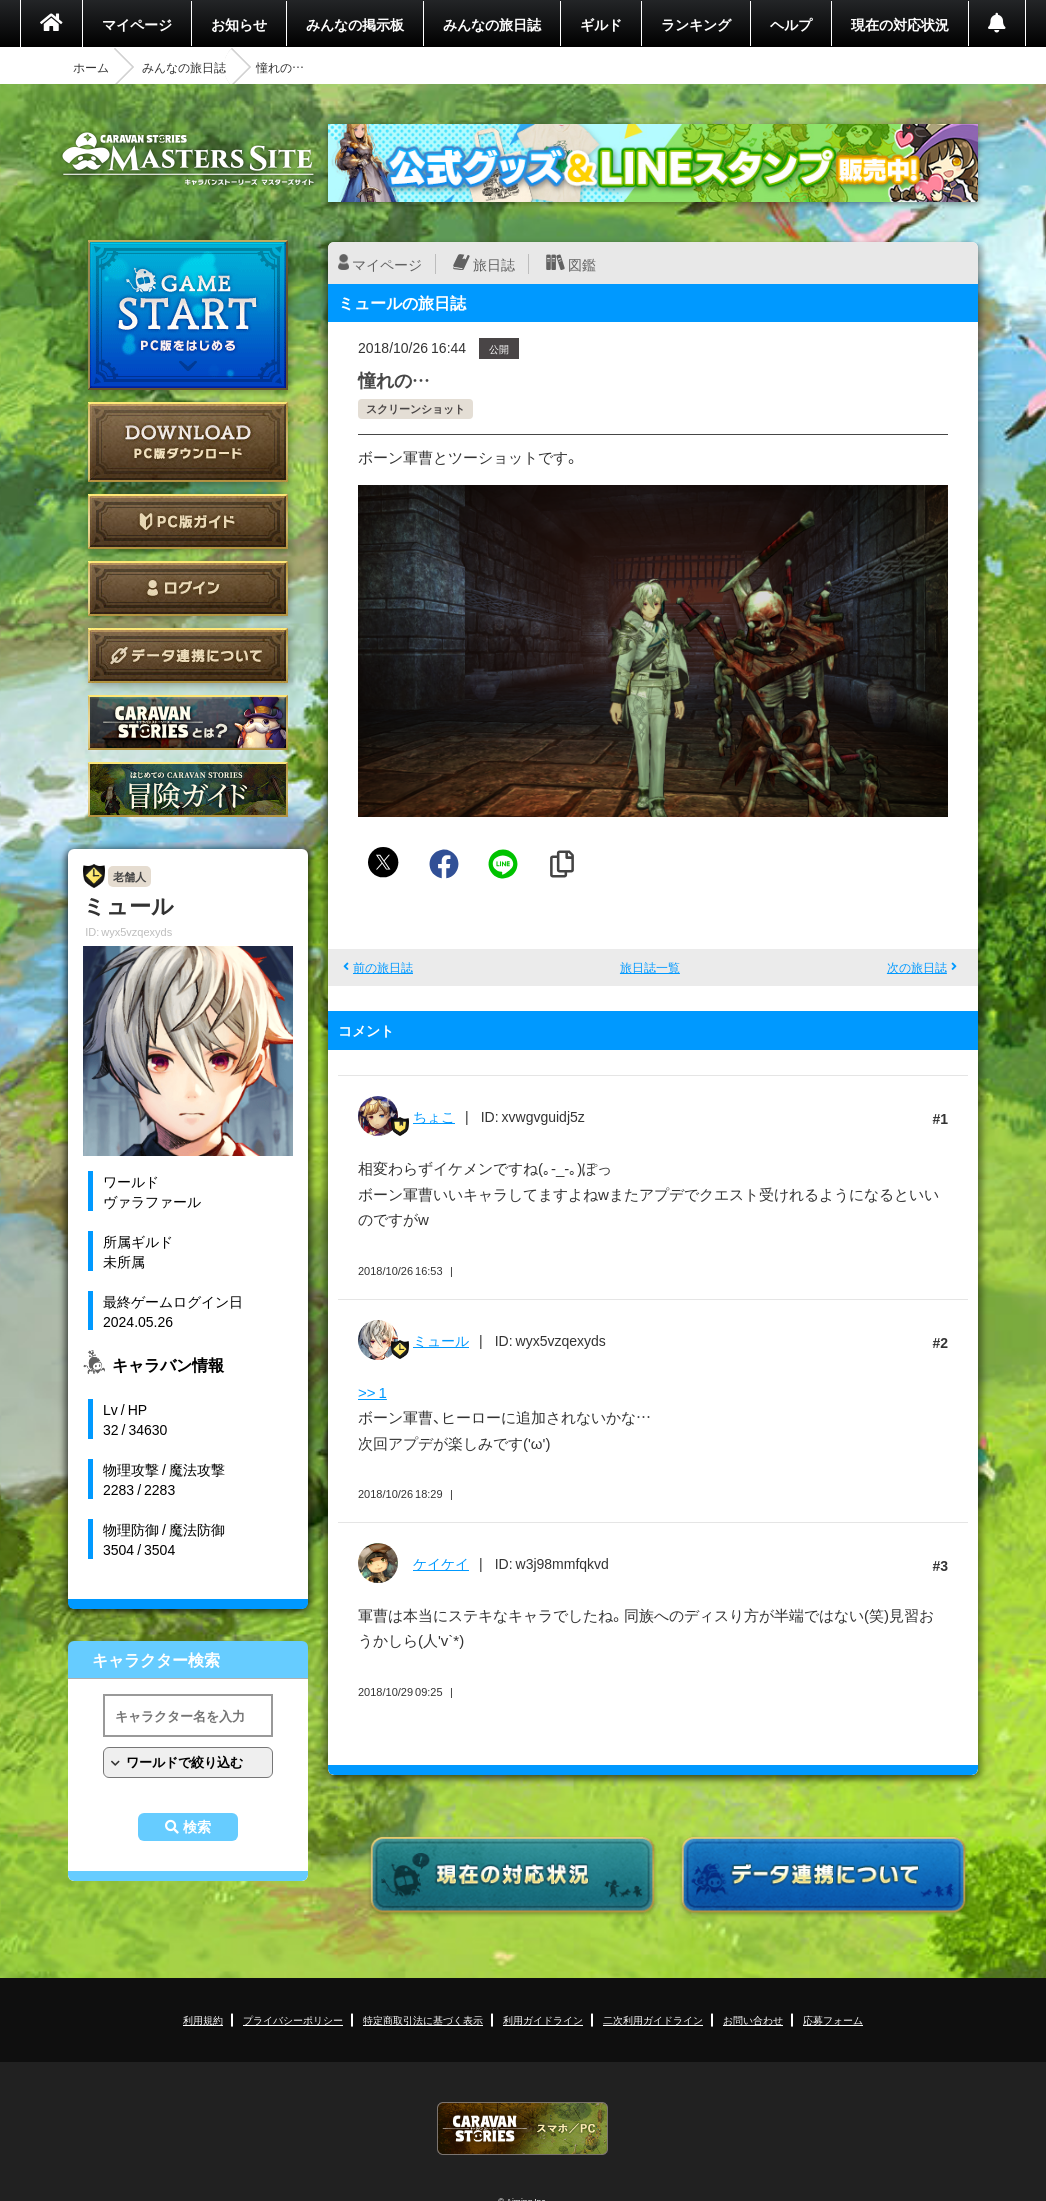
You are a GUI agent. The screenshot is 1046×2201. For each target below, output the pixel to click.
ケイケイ (441, 1563)
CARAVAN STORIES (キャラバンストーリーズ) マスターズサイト (188, 159)
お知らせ (239, 24)
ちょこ (434, 1116)
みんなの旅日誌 (492, 24)
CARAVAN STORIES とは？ (188, 722)
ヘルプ (791, 24)
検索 (197, 1827)
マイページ (137, 24)
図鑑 (582, 264)
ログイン (188, 588)
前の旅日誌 (383, 967)
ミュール (441, 1340)
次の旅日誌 (917, 967)
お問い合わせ (753, 2019)
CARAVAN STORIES (523, 2128)
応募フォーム (833, 2019)
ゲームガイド (188, 789)
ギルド (601, 24)
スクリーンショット (415, 408)
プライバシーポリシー (293, 2019)
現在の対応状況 (900, 24)
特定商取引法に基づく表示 (423, 2019)
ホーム (91, 67)
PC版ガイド (188, 521)
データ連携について (188, 655)
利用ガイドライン (543, 2019)
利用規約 (203, 2019)
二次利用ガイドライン (653, 2019)
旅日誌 (494, 264)
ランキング (696, 24)
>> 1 (372, 1392)
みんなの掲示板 (355, 24)
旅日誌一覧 (650, 967)
